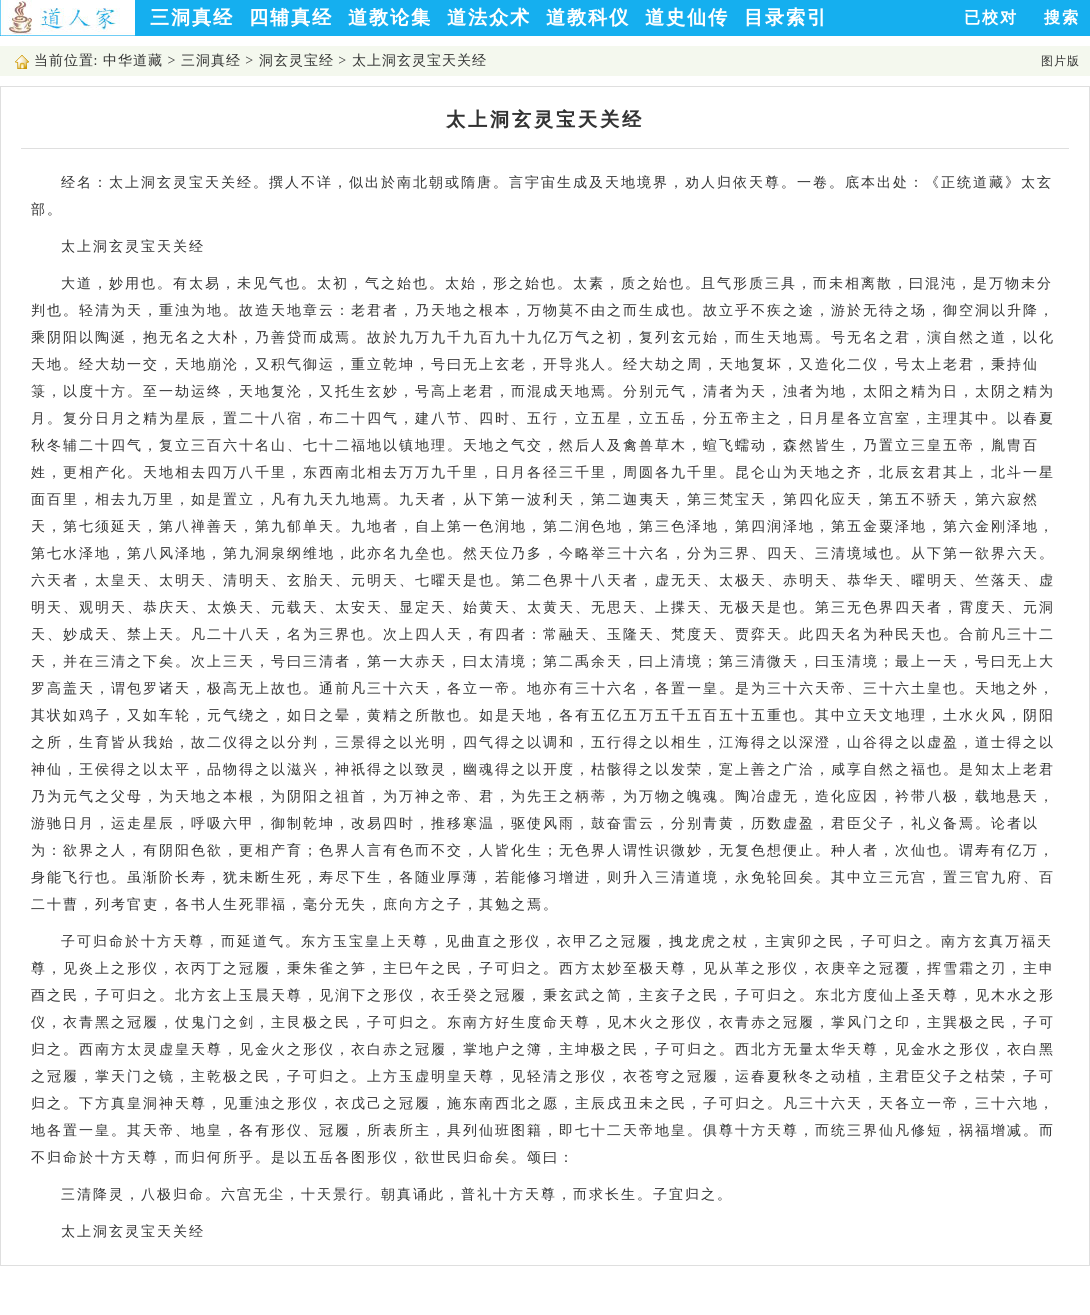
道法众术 (489, 17)
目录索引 (786, 17)
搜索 (1062, 17)
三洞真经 (192, 17)
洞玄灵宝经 (296, 60)
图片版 (1060, 61)
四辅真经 (291, 17)
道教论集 (390, 17)
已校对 (991, 17)
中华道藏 (133, 60)
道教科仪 (588, 17)
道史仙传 (687, 17)
